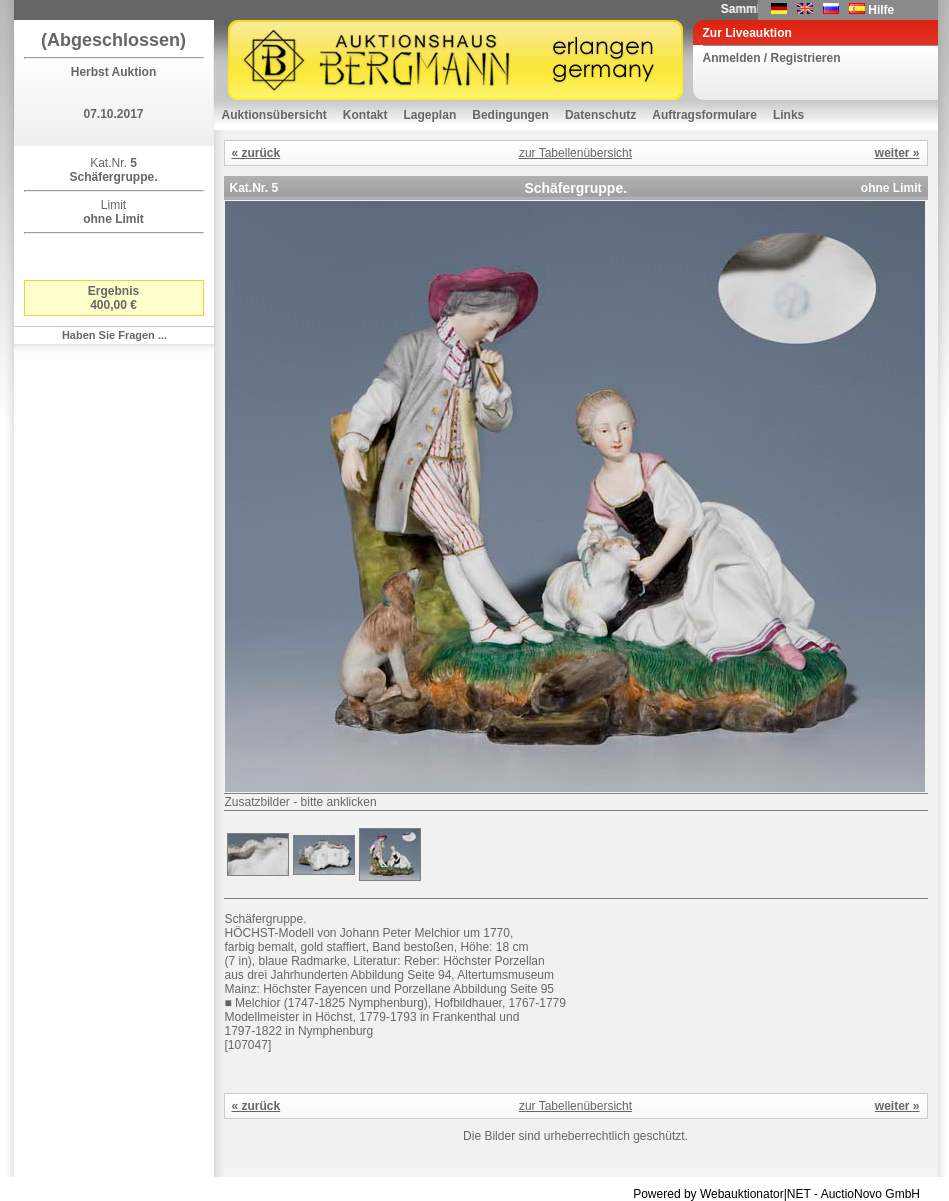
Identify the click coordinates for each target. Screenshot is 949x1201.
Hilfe (881, 10)
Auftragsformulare (704, 115)
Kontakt (365, 115)
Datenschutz (600, 115)
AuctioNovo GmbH (870, 1194)
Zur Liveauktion (747, 33)
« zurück (256, 153)
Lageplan (430, 115)
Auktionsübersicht (274, 115)
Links (788, 115)
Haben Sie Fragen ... (114, 335)
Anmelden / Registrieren (772, 58)
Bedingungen (510, 115)
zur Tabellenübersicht (575, 153)
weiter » (897, 153)
